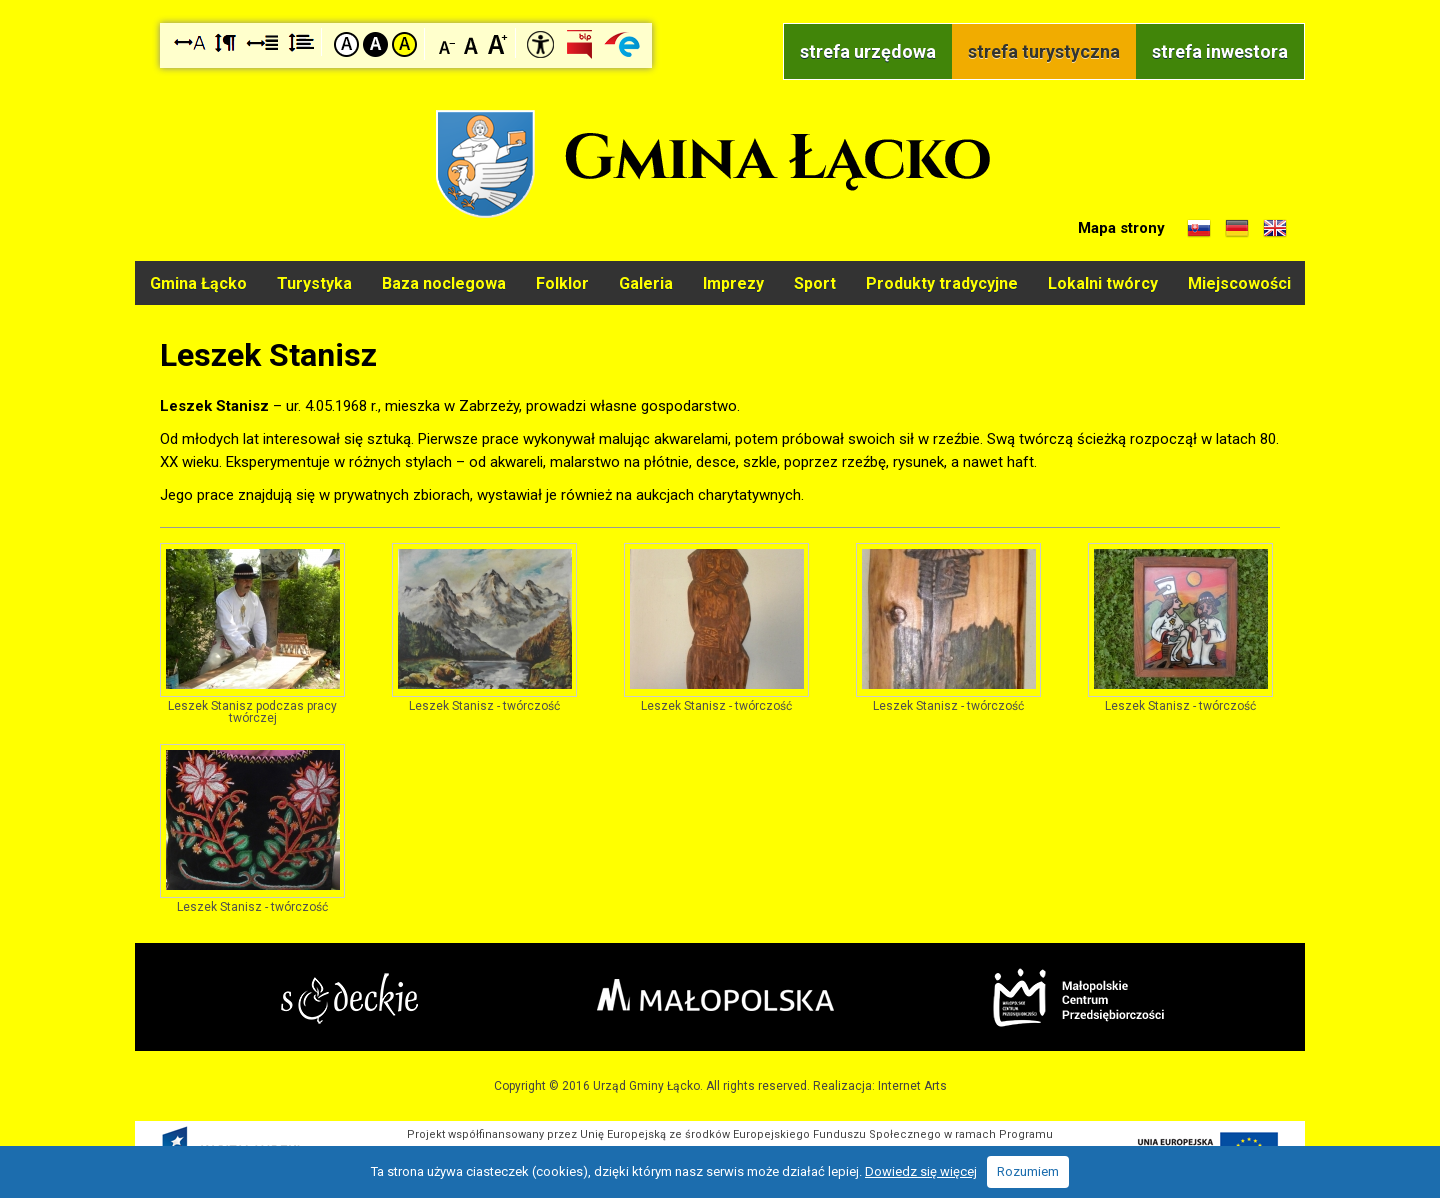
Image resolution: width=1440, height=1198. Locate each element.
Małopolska (715, 995)
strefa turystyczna (1044, 51)
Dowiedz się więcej (921, 1171)
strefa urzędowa (868, 51)
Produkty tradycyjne (942, 283)
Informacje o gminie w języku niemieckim (1237, 229)
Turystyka (314, 283)
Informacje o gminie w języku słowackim (1199, 229)
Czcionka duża (497, 43)
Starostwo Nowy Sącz (349, 998)
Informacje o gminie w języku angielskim (1275, 229)
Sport (815, 283)
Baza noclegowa (444, 283)
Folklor (562, 283)
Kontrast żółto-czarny (404, 44)
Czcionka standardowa (472, 43)
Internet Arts (912, 1086)
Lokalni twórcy (1103, 283)
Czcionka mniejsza (447, 43)
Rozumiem (1028, 1171)
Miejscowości (1239, 283)
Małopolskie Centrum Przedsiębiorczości (1078, 997)
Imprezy (733, 283)
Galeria (646, 283)
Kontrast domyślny (346, 44)
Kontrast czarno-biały (375, 44)
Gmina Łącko (198, 283)
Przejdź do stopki (720, 0)
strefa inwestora (1220, 51)
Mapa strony (1121, 228)
